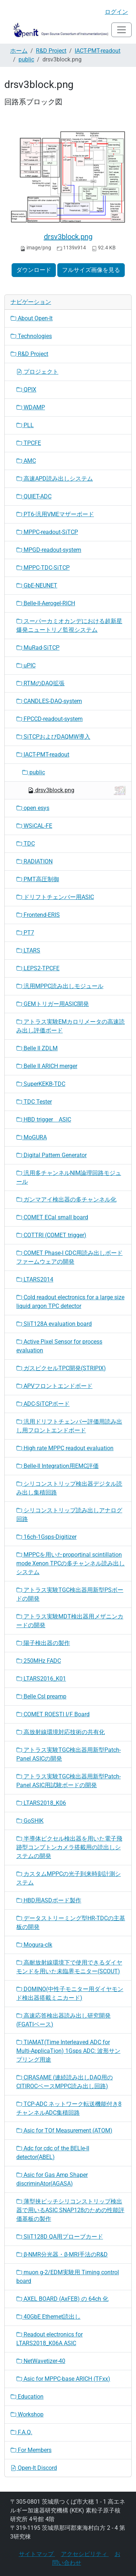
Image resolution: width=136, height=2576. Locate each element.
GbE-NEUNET (36, 585)
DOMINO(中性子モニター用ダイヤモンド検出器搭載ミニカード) (69, 1993)
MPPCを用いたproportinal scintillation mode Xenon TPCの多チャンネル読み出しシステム (70, 1563)
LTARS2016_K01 (41, 1678)
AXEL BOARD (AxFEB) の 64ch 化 (62, 2298)
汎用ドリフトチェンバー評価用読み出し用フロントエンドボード (69, 1426)
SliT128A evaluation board (54, 1323)
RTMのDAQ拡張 (40, 683)
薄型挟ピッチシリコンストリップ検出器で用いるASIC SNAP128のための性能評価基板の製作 (70, 2210)
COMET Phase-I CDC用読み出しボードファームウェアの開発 (69, 1257)
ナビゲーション (31, 301)
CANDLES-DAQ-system (49, 701)
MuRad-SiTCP (37, 647)
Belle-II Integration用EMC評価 (57, 1465)
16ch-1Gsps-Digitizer (46, 1536)
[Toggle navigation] (121, 30)
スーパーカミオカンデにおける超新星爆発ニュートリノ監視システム (69, 625)
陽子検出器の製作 (43, 1643)
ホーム (19, 50)
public (26, 59)
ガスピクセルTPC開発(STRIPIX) (61, 1368)
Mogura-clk (34, 1944)
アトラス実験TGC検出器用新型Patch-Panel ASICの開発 (68, 1754)
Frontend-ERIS (38, 914)
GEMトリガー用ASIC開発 (52, 1003)
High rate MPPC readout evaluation (65, 1448)
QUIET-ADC (33, 496)
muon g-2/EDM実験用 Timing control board (67, 2276)
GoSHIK (30, 1820)
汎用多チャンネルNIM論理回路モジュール (68, 1177)
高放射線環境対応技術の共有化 (60, 1732)
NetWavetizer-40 (40, 2361)
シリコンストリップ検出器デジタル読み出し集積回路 (69, 1488)
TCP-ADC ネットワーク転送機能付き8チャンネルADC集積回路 (68, 2108)
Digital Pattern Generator (51, 1155)
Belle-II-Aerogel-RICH (45, 603)
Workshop (27, 2414)
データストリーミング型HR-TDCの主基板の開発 (70, 1922)
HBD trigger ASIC (43, 1119)
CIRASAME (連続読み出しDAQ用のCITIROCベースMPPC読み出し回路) (64, 2082)
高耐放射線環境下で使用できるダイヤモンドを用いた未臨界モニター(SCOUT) (69, 1967)
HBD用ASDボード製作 (48, 1900)
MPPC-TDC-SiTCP (43, 567)
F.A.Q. (21, 2432)
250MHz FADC (38, 1660)
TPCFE (28, 443)
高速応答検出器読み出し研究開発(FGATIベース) (63, 2020)
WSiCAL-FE (34, 825)
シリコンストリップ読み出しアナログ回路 (69, 1514)
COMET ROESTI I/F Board (53, 1714)
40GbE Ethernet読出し (48, 2316)
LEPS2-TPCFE (37, 968)
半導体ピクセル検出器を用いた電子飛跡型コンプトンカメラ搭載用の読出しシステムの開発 (69, 1847)
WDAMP (30, 407)
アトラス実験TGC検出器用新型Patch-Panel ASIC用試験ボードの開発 (68, 1781)
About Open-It (32, 318)
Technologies (31, 336)
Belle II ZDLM (37, 1048)
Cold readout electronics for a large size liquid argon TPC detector (70, 1301)
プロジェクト (37, 371)
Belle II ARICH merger (46, 1066)
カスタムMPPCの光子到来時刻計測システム (68, 1878)
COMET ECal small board (52, 1217)
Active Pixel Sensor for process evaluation (59, 1346)
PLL (25, 425)
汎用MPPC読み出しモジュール (59, 986)
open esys (32, 808)
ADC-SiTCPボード (43, 1403)
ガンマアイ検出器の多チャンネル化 (66, 1199)
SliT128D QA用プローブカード (59, 2236)
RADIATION (34, 861)
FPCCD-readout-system (49, 718)
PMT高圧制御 (37, 879)
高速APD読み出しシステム (54, 478)
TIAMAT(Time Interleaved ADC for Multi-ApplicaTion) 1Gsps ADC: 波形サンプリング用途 (68, 2051)
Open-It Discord (34, 2467)
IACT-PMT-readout (97, 50)
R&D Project (51, 50)
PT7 (25, 932)
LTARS (28, 950)
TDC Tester (34, 1101)
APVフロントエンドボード (54, 1386)
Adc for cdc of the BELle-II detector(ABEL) (52, 2152)
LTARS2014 (34, 1279)
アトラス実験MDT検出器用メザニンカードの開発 (69, 1621)
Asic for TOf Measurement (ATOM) (64, 2130)
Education (27, 2396)
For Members (31, 2450)
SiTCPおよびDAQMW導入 (53, 736)
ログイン (116, 11)
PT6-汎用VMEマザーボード (55, 514)
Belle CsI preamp (41, 1696)
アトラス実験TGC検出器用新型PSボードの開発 (69, 1594)
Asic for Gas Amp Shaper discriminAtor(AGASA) (52, 2179)
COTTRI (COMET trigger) (51, 1235)
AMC (26, 460)
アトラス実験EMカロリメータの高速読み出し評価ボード (70, 1026)
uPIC (26, 665)
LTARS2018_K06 (41, 1802)
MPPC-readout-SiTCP (47, 532)
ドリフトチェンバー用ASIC (55, 897)
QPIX (26, 389)
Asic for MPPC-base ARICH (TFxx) (63, 2378)
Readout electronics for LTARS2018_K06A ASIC (49, 2339)
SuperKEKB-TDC (40, 1083)
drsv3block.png (68, 236)
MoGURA (31, 1137)
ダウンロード (33, 269)
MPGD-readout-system (48, 549)
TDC (25, 843)
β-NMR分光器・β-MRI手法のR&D (62, 2254)
